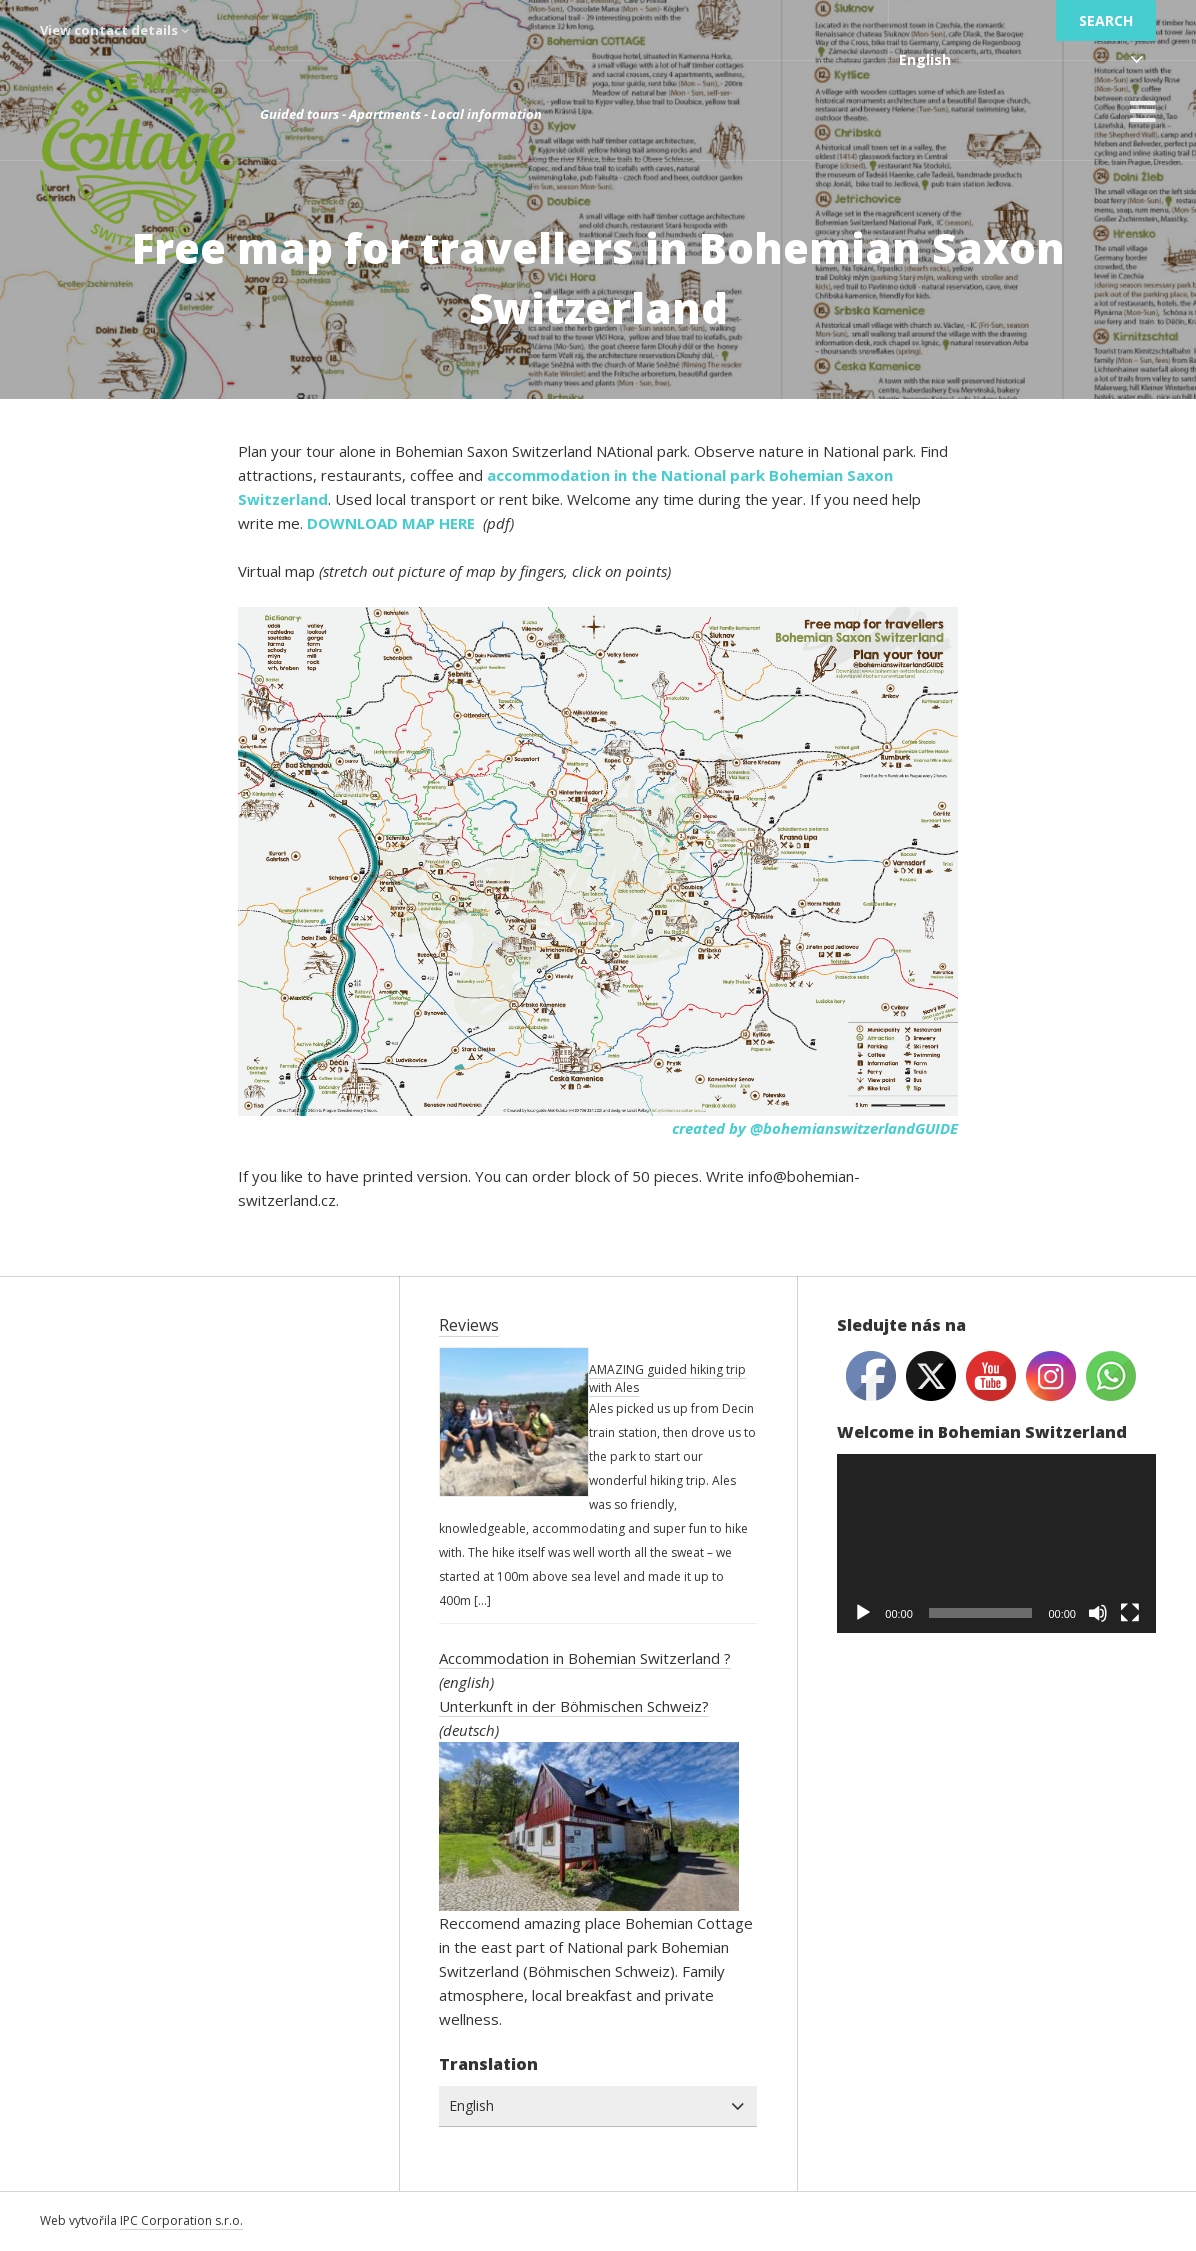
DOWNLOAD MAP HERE (393, 523)
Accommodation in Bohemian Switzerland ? (585, 1658)
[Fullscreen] (1130, 1613)
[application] (996, 1543)
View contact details (114, 30)
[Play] (863, 1613)
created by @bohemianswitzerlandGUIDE (815, 1128)
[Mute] (1098, 1613)
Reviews (469, 1325)
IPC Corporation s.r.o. (181, 2220)
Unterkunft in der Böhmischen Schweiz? (574, 1706)
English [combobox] (925, 59)
